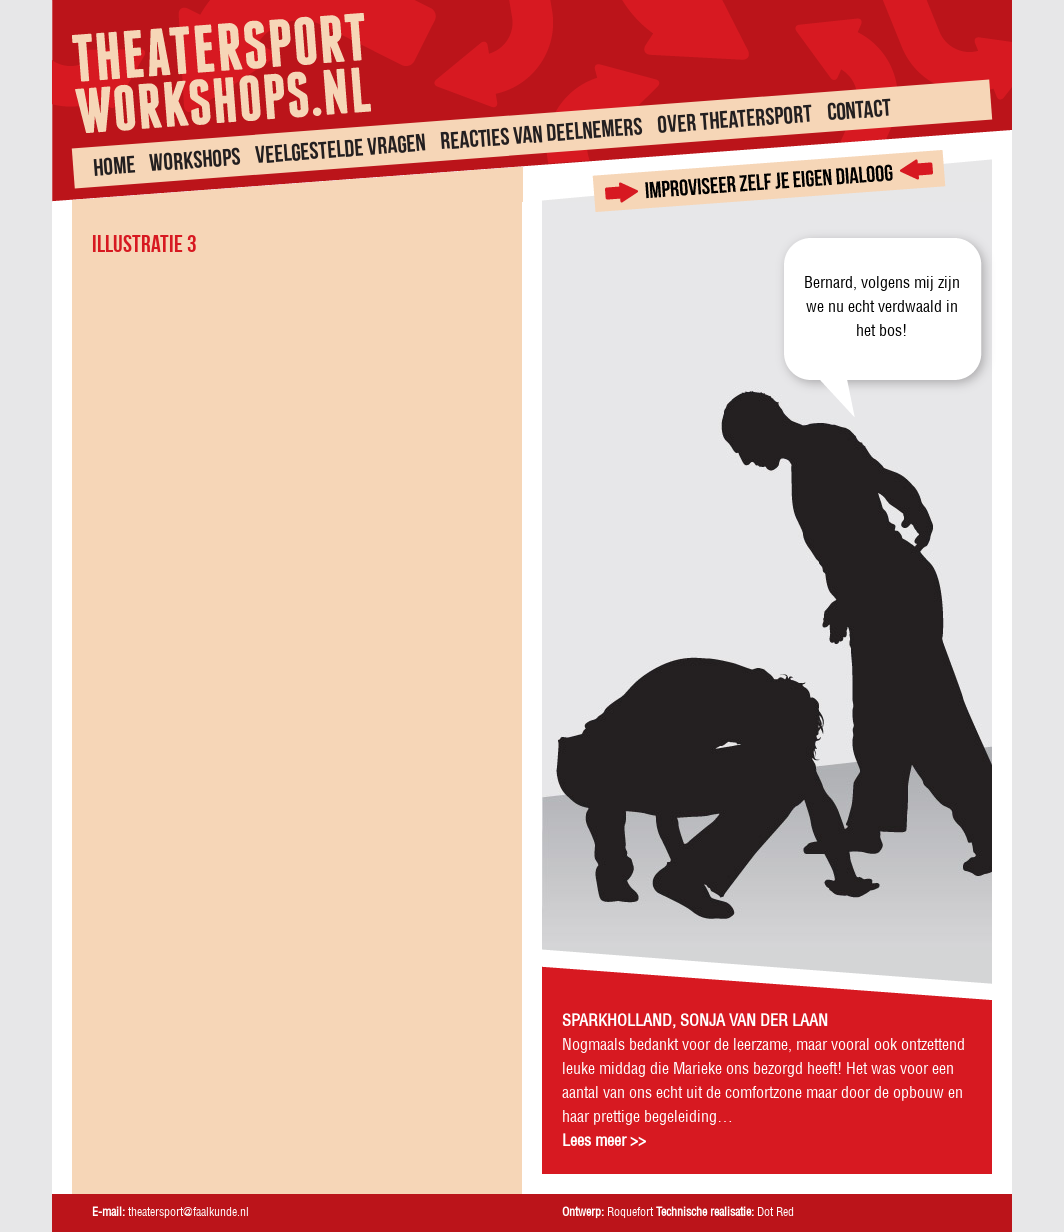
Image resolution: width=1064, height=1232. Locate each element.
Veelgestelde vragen (340, 149)
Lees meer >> (604, 1141)
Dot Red (775, 1212)
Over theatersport (734, 119)
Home (114, 165)
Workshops (195, 160)
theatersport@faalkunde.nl (188, 1212)
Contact (859, 110)
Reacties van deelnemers (541, 133)
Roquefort (630, 1212)
